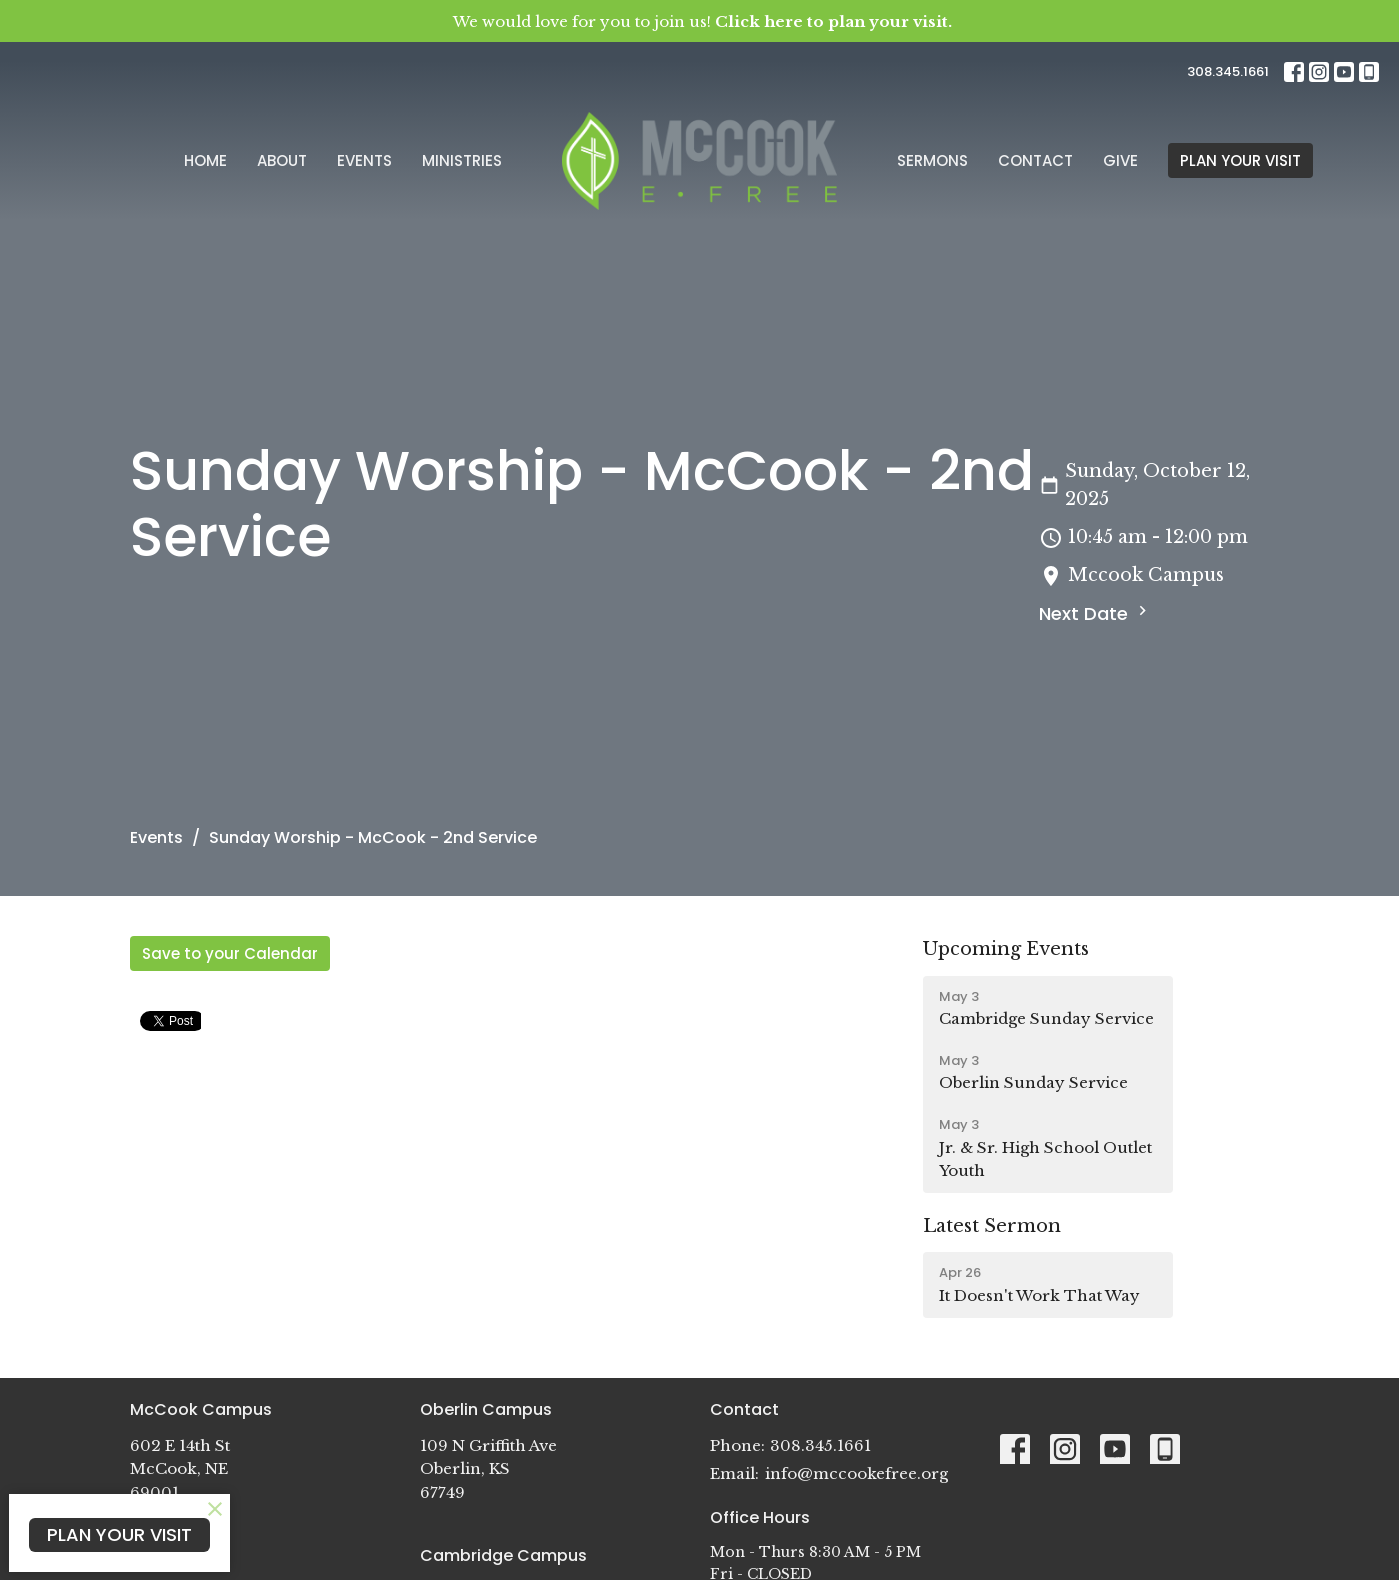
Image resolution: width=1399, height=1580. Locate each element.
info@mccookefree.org (856, 1473)
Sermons (932, 160)
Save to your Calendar (230, 953)
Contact (1035, 160)
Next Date (1095, 613)
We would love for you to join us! (702, 21)
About (282, 160)
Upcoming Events (1006, 949)
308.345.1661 (1228, 71)
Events (364, 160)
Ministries (462, 160)
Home (205, 160)
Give (1120, 160)
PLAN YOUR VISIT (1240, 160)
